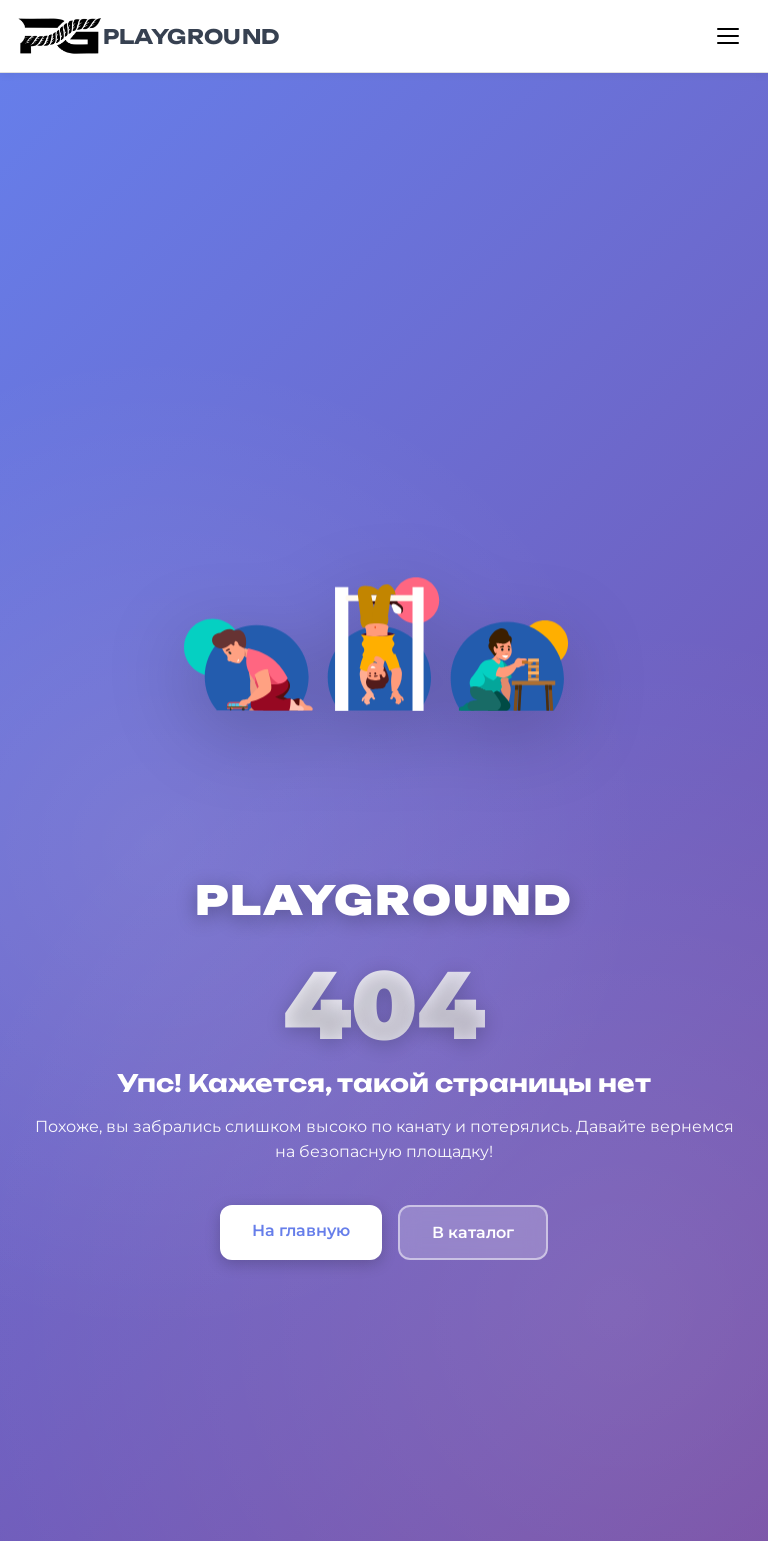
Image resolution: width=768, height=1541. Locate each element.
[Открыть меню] (728, 36)
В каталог (473, 1232)
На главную (301, 1230)
